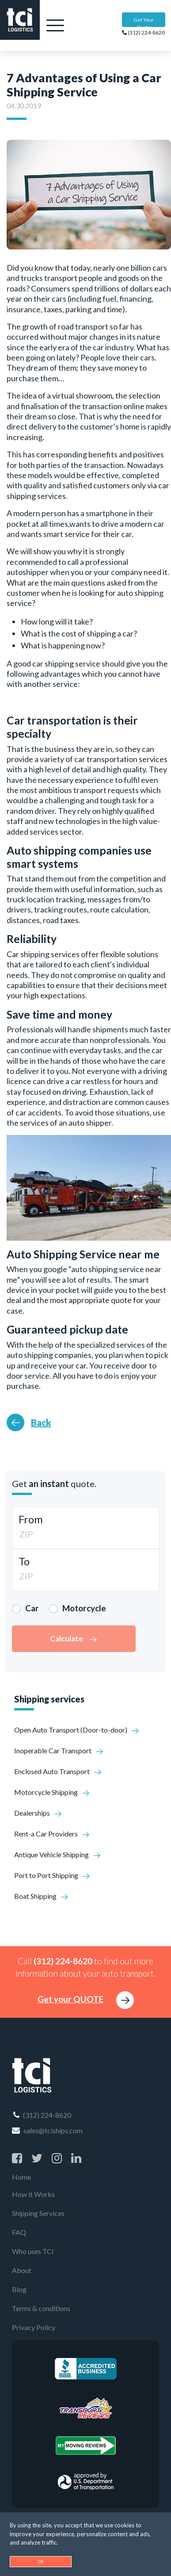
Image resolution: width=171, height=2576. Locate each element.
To (24, 1561)
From (31, 1519)
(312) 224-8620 (143, 32)
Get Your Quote (143, 22)
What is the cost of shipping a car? (79, 633)
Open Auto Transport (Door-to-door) (77, 1729)
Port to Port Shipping (52, 1875)
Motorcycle (84, 1608)
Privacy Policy (33, 2327)
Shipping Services (38, 2213)
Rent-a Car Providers (52, 1833)
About (21, 2270)
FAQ (19, 2232)
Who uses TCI (33, 2251)
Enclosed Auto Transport (58, 1771)
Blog (19, 2289)
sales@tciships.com (47, 2130)
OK (41, 2561)
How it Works (33, 2194)
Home (21, 2177)
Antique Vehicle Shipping (57, 1854)
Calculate (74, 1639)
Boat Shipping (41, 1896)
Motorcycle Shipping (52, 1792)
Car (32, 1608)
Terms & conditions (41, 2308)
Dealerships (38, 1813)
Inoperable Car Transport (59, 1750)
